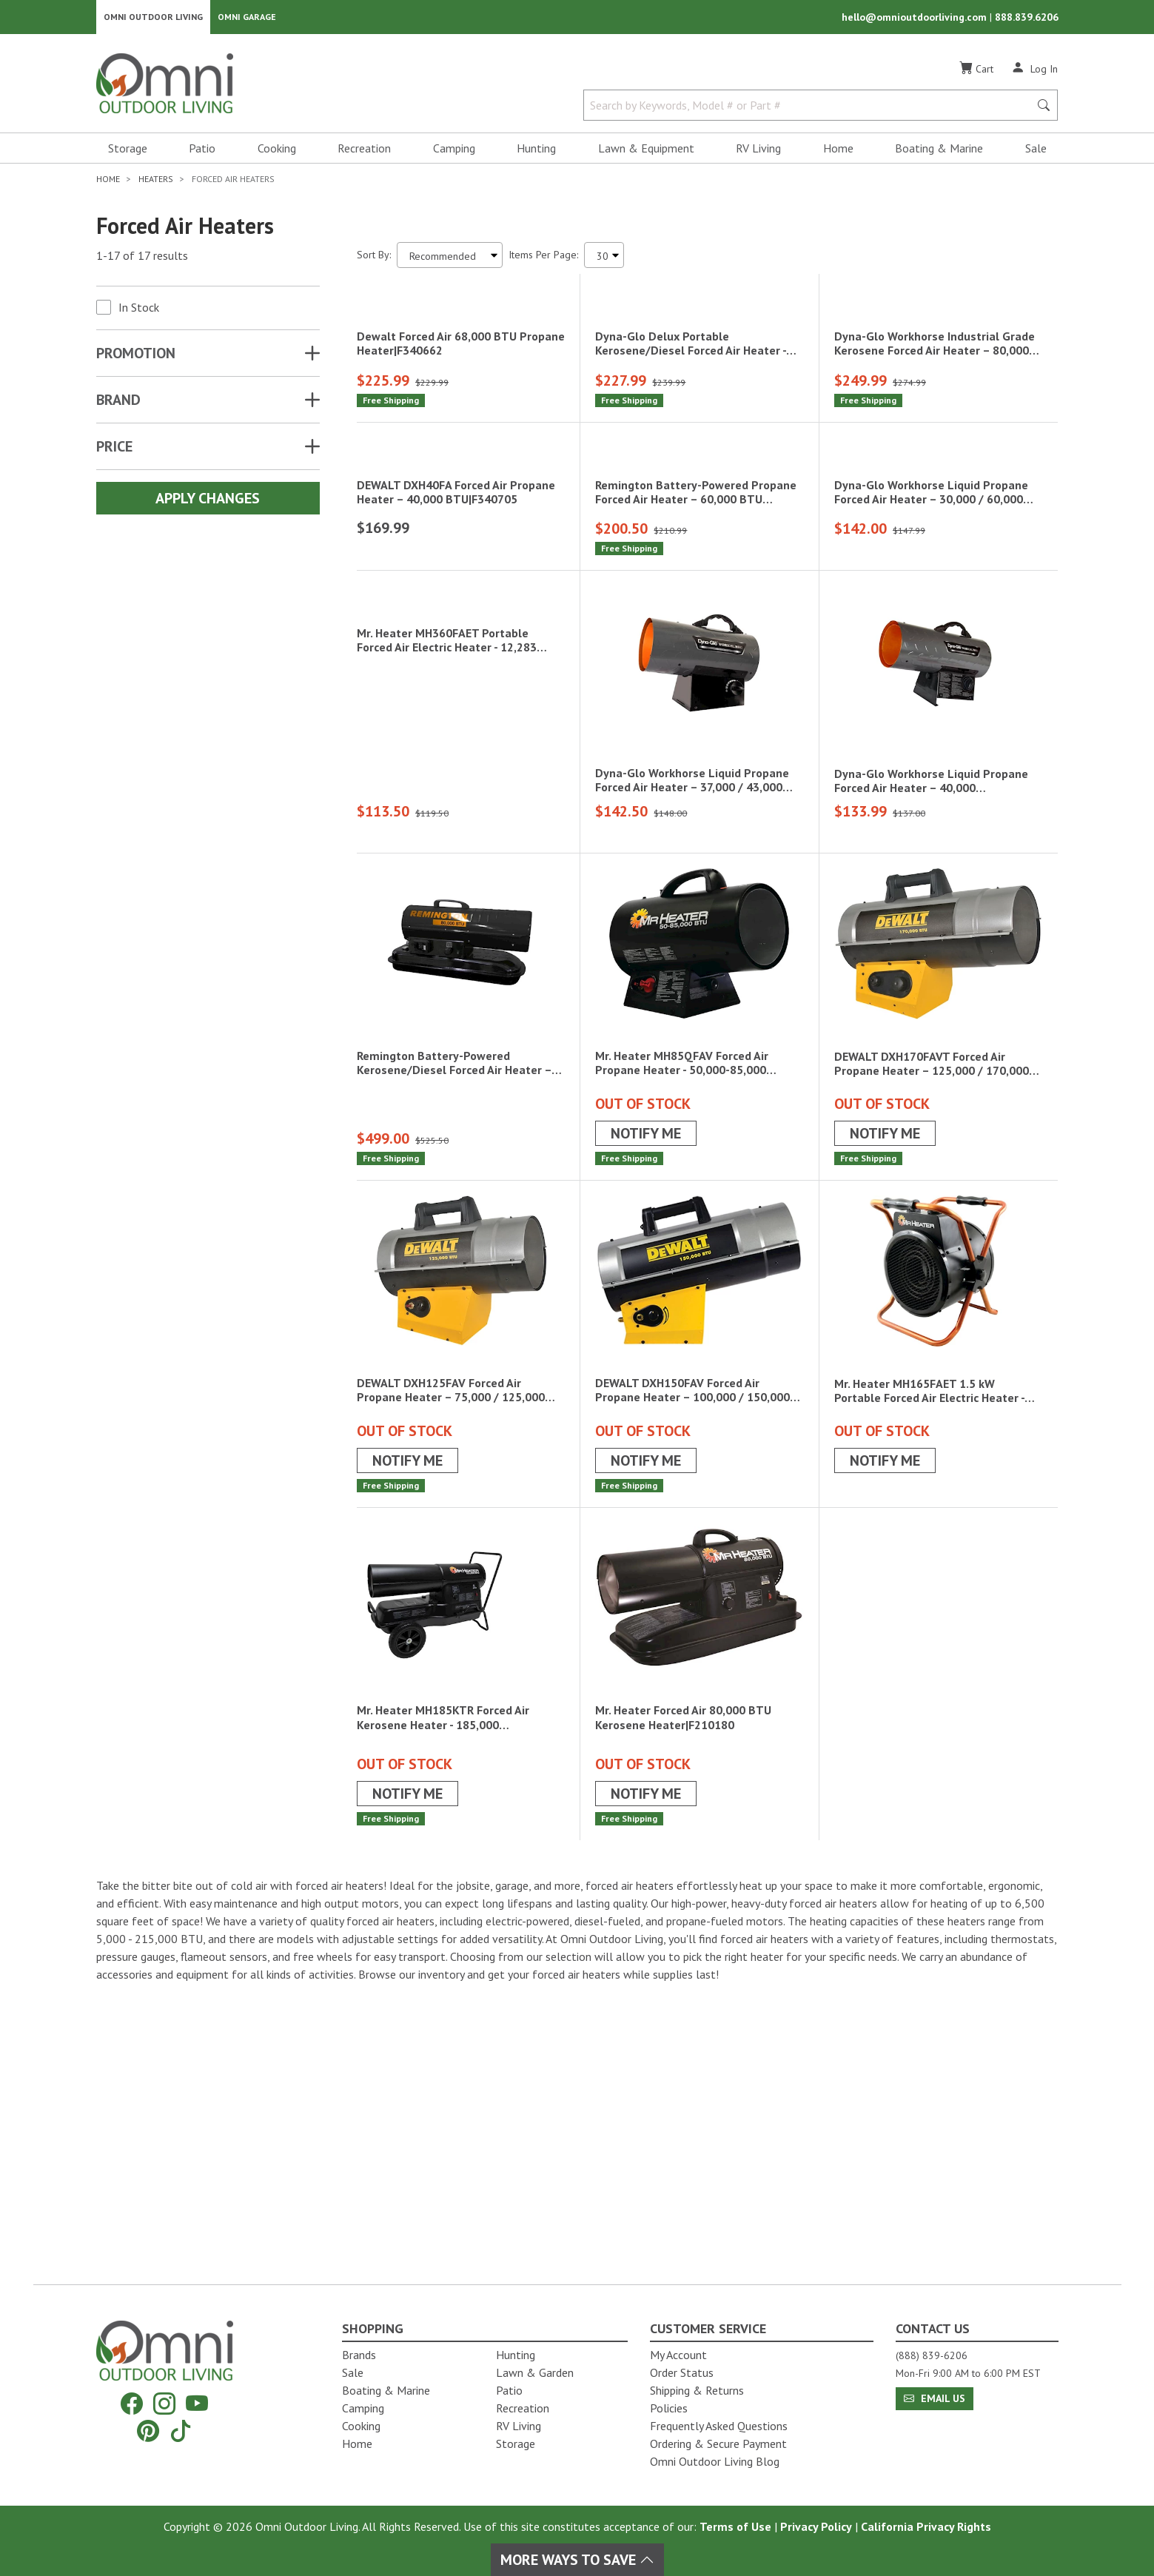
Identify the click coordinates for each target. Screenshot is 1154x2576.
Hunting (536, 152)
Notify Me (646, 1417)
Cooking (277, 152)
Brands (359, 2354)
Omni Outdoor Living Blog (714, 2461)
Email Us (934, 2398)
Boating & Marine (939, 152)
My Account (678, 2354)
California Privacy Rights (926, 2526)
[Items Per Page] (604, 259)
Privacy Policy (816, 2526)
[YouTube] (197, 2403)
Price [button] (114, 450)
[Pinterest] (148, 2430)
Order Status (682, 2372)
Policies (669, 2408)
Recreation (364, 152)
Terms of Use (735, 2526)
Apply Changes (207, 502)
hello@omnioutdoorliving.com (916, 19)
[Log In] (1034, 72)
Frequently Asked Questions (719, 2425)
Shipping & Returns (697, 2390)
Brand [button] (118, 404)
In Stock (138, 311)
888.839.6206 (1027, 19)
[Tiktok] (181, 2430)
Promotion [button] (135, 357)
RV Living (758, 152)
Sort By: (374, 259)
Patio (202, 152)
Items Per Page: (543, 259)
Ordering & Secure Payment (718, 2443)
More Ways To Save (577, 2559)
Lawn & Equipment (646, 152)
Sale (1036, 152)
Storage (127, 152)
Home (838, 152)
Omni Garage (247, 18)
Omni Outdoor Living (153, 18)
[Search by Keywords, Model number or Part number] (811, 109)
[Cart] (976, 73)
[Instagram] (164, 2403)
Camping (454, 152)
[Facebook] (132, 2403)
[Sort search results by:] (450, 259)
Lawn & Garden (535, 2372)
